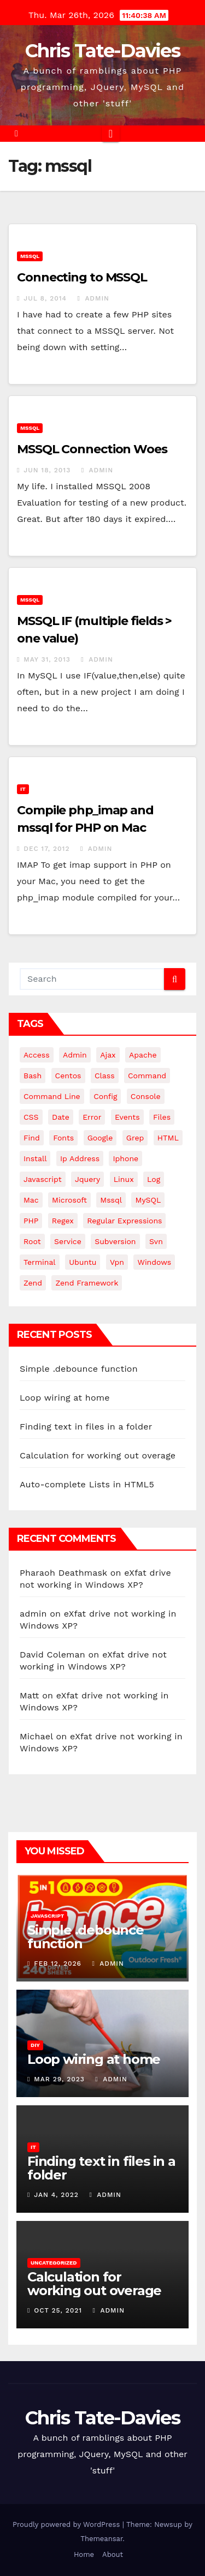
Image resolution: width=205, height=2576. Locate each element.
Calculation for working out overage (97, 1455)
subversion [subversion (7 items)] (115, 1241)
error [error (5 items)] (92, 1117)
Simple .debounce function (79, 1369)
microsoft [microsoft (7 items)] (69, 1200)
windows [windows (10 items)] (154, 1262)
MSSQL (29, 256)
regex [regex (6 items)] (63, 1220)
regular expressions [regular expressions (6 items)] (124, 1220)
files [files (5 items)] (162, 1117)
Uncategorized (54, 2263)
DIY (35, 2045)
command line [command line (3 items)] (52, 1096)
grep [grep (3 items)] (135, 1137)
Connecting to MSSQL (82, 277)
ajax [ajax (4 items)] (107, 1054)
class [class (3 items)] (105, 1075)
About (112, 2554)
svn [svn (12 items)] (156, 1241)
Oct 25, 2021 (58, 2310)
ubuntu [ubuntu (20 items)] (82, 1262)
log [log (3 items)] (153, 1179)
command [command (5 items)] (147, 1075)
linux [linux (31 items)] (124, 1179)
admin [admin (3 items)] (75, 1054)
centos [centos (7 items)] (68, 1075)
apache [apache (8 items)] (143, 1054)
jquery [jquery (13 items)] (87, 1179)
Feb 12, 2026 (57, 1963)
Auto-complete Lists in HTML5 (87, 1484)
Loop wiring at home (65, 1397)
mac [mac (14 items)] (31, 1200)
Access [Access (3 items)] (37, 1054)
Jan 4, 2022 (56, 2195)
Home (84, 2554)
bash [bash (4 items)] (33, 1075)
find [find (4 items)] (32, 1137)
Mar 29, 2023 (59, 2079)
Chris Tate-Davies (102, 50)
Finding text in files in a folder (86, 1426)
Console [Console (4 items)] (146, 1096)
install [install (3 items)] (35, 1158)
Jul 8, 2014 (45, 298)
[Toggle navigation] (111, 133)
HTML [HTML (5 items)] (168, 1137)
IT (23, 789)
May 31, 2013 (47, 659)
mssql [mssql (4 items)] (111, 1200)
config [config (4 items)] (105, 1096)
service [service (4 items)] (67, 1241)
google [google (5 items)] (100, 1137)
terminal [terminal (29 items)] (40, 1262)
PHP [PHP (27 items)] (31, 1220)
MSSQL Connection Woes (92, 449)
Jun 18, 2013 (47, 470)
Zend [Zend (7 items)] (33, 1282)
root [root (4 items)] (32, 1241)
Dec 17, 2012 (46, 848)
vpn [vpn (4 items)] (117, 1262)
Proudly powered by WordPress (67, 2524)
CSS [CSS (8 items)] (31, 1117)
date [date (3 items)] (60, 1117)
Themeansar (101, 2539)
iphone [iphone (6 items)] (125, 1158)
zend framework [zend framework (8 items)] (86, 1282)
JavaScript (47, 1916)
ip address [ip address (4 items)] (79, 1158)
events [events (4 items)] (127, 1117)
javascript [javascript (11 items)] (43, 1179)
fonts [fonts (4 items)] (63, 1137)
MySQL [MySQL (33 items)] (148, 1200)
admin (93, 298)
